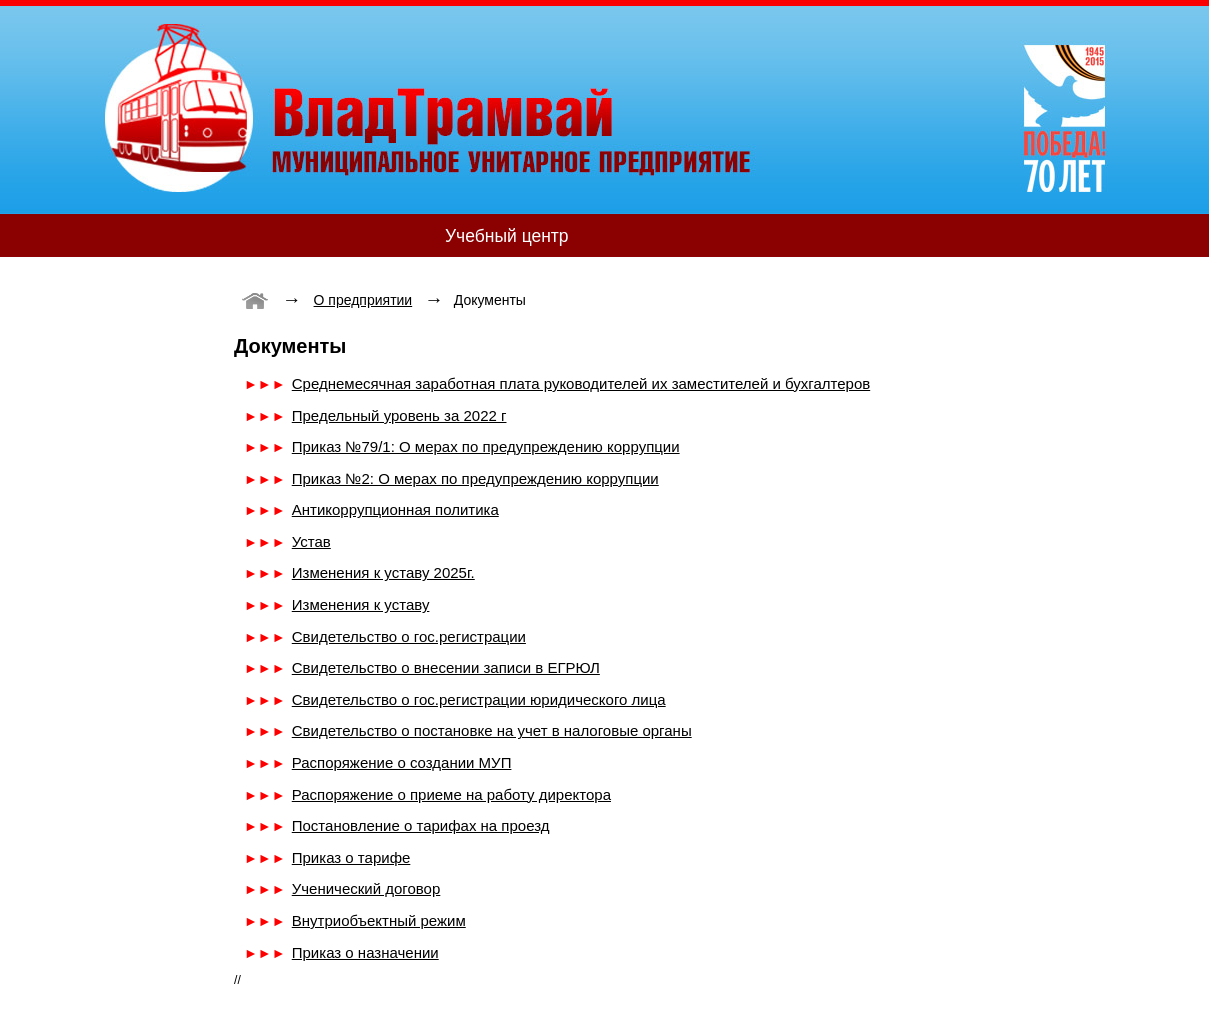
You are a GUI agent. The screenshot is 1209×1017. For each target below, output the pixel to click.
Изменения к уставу (361, 604)
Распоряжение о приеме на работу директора (451, 794)
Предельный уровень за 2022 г (399, 415)
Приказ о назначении (365, 952)
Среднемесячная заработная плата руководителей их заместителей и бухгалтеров (581, 383)
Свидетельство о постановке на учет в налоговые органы (492, 730)
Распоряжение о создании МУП (402, 762)
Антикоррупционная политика (395, 509)
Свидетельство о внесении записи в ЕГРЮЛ (446, 667)
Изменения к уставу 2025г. (383, 572)
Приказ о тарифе (351, 857)
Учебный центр (507, 236)
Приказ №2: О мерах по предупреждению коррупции (475, 478)
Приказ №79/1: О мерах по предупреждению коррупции (486, 446)
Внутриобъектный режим (379, 920)
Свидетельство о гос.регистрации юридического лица (479, 699)
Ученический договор (366, 888)
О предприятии (363, 300)
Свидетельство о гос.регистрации (409, 636)
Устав (311, 541)
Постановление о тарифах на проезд (421, 825)
